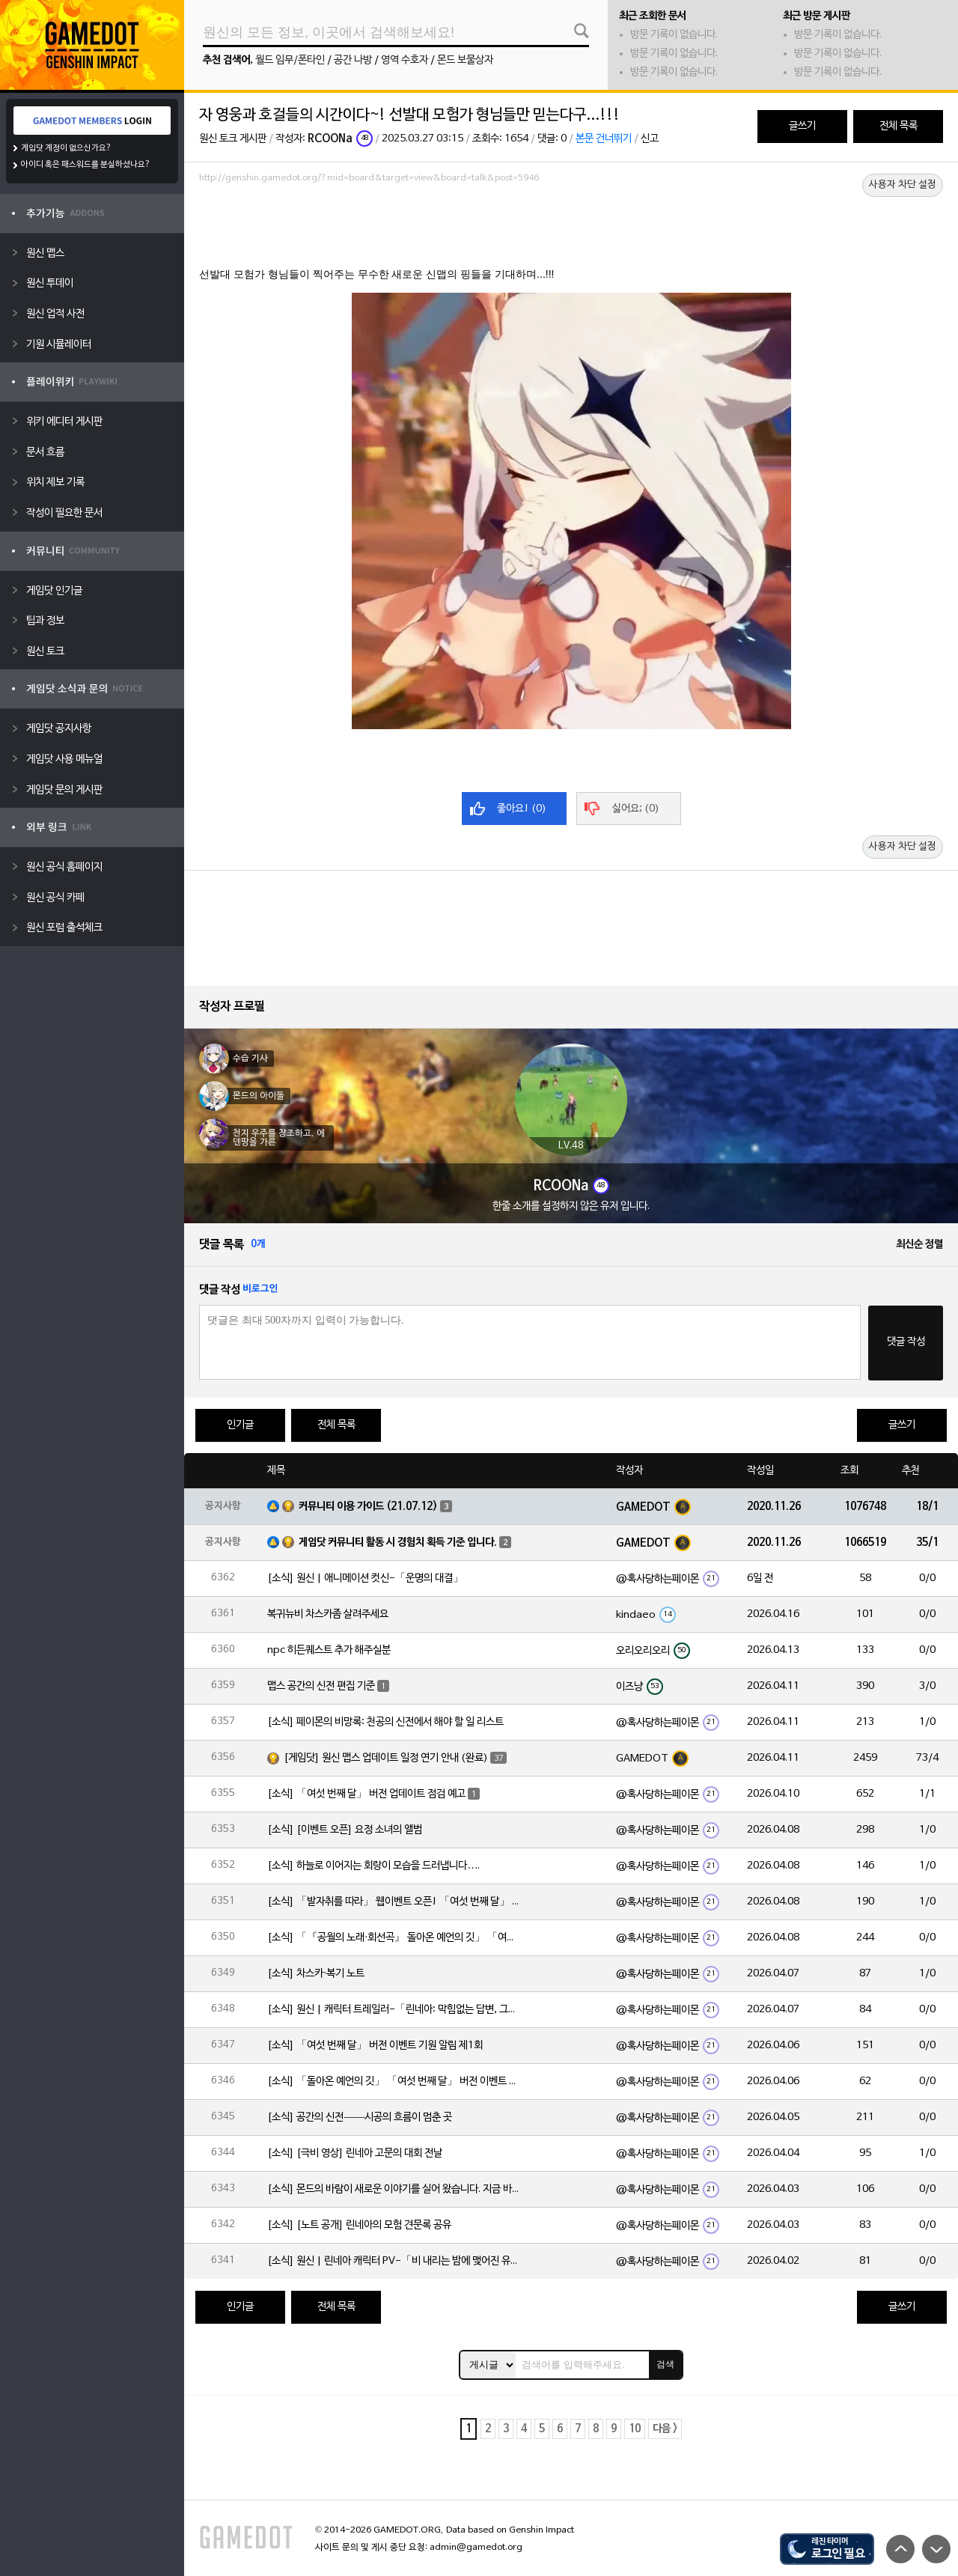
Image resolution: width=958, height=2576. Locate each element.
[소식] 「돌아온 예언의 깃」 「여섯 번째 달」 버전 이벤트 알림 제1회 (394, 2081)
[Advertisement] (571, 229)
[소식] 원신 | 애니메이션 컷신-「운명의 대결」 (365, 1578)
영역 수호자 (404, 60)
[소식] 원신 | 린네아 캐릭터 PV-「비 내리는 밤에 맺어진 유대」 (394, 2261)
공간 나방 (353, 60)
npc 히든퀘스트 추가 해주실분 (329, 1650)
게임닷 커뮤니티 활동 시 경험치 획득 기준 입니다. (398, 1542)
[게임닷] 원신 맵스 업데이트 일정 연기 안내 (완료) (386, 1758)
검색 (665, 2364)
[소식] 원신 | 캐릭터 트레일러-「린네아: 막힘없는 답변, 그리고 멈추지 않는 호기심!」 (394, 2009)
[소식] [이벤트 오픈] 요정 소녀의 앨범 (344, 1830)
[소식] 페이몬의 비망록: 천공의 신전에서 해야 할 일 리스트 (385, 1722)
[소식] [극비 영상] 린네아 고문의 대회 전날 (354, 2153)
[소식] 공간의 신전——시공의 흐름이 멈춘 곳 (359, 2117)
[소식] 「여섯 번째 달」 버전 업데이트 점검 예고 (366, 1794)
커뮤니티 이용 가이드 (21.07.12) (368, 1506)
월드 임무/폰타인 (290, 60)
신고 (650, 138)
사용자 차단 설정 (902, 185)
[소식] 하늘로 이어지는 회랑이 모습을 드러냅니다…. (373, 1866)
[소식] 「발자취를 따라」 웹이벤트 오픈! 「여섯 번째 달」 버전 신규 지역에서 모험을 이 (394, 1901)
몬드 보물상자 (465, 60)
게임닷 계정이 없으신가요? (66, 148)
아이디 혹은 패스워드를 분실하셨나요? (85, 164)
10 (635, 2429)
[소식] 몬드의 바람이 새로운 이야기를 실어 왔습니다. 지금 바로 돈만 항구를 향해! (394, 2189)
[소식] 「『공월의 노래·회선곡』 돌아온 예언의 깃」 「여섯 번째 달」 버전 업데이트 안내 (394, 1937)
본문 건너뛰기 (604, 138)
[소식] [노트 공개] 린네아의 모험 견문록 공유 (359, 2225)
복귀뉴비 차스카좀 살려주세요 (327, 1614)
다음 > (665, 2429)
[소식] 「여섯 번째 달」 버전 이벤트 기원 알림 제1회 (375, 2045)
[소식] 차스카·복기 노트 (315, 1973)
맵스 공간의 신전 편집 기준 (321, 1686)
